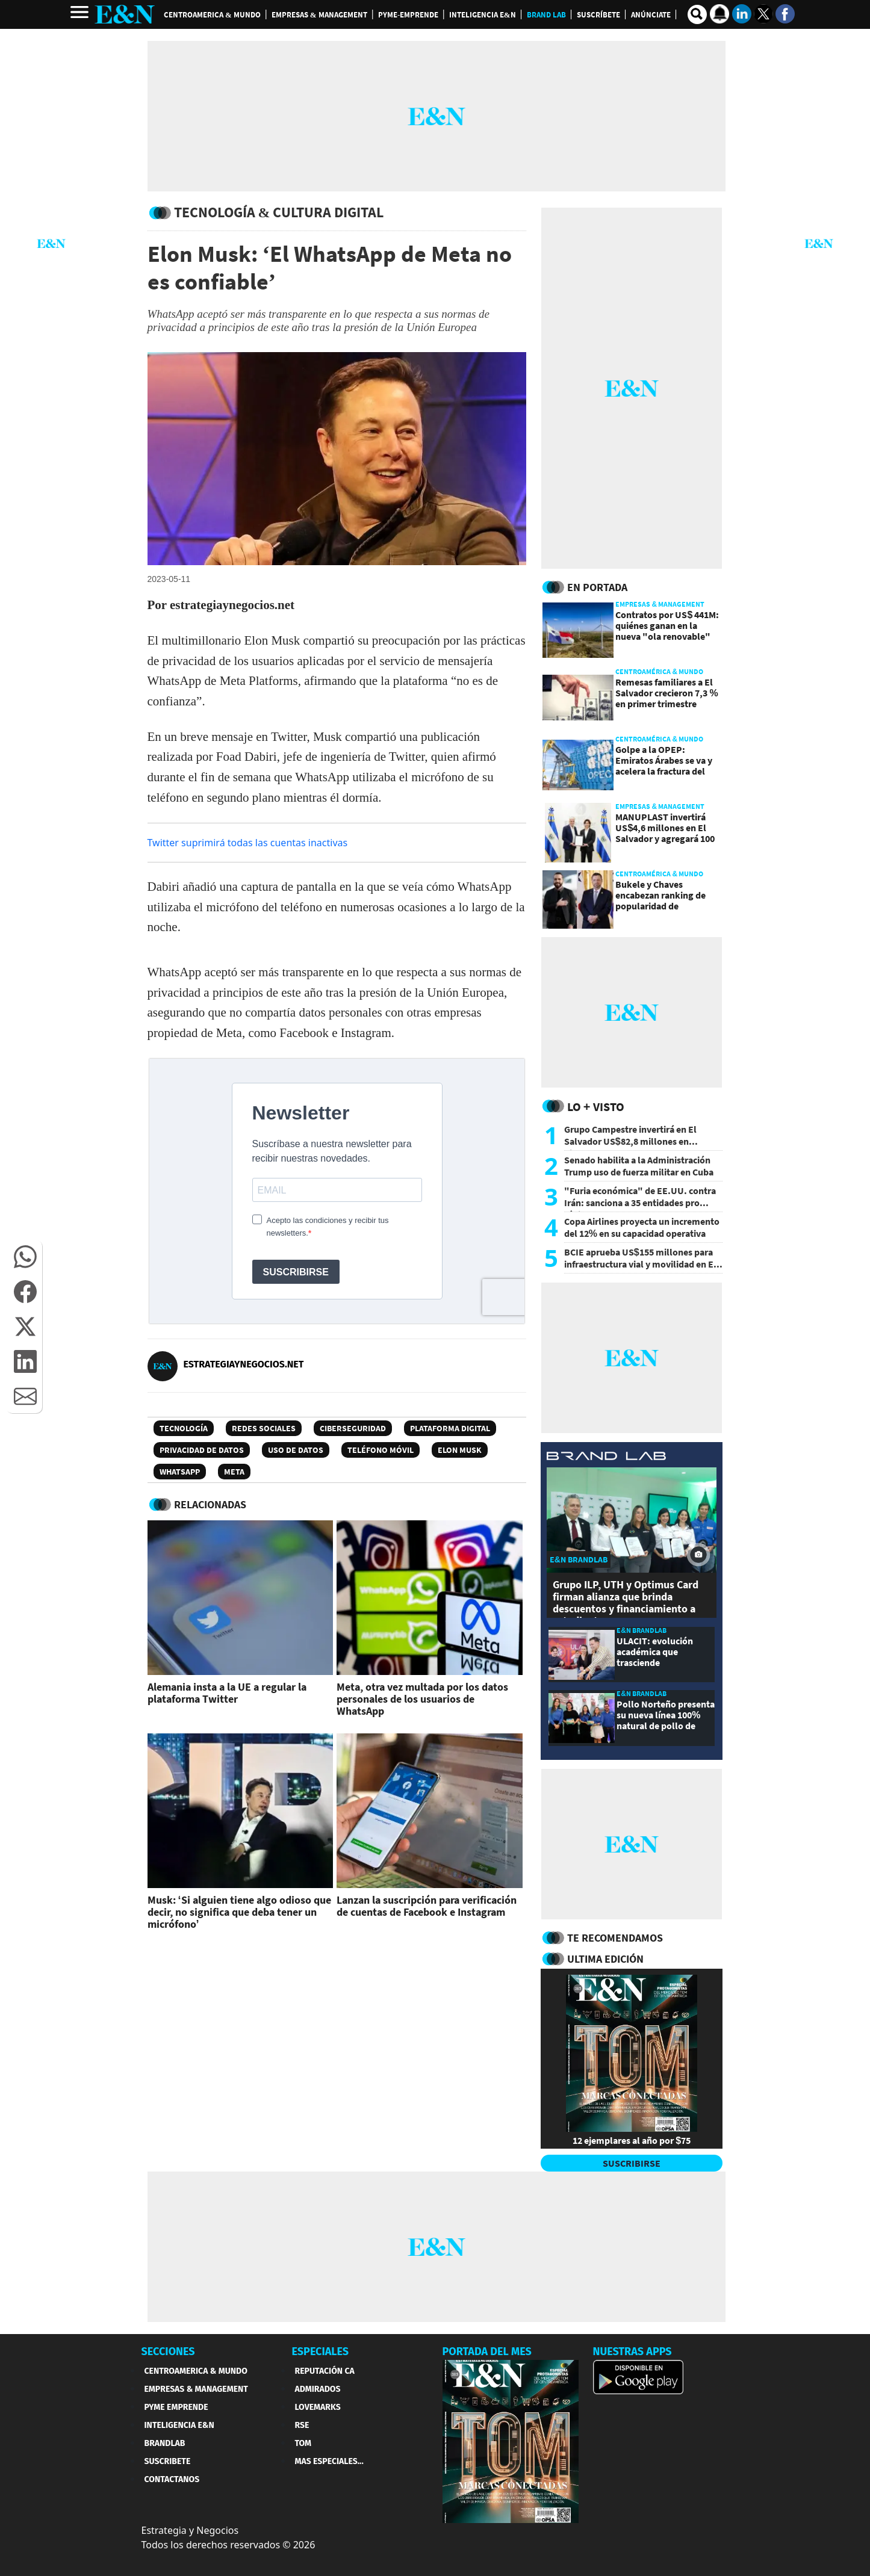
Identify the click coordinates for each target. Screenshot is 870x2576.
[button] (25, 1257)
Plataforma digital (450, 1428)
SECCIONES (168, 2351)
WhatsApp (180, 1471)
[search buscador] (697, 14)
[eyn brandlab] (606, 1457)
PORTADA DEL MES (487, 2351)
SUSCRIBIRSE (631, 2163)
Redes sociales (264, 1428)
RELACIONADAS (210, 1504)
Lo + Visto (595, 1106)
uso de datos (295, 1449)
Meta (234, 1471)
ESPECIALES (320, 2351)
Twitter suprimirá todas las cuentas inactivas (248, 842)
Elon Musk (460, 1449)
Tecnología (184, 1428)
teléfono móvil (380, 1449)
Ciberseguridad (353, 1428)
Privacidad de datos (202, 1449)
